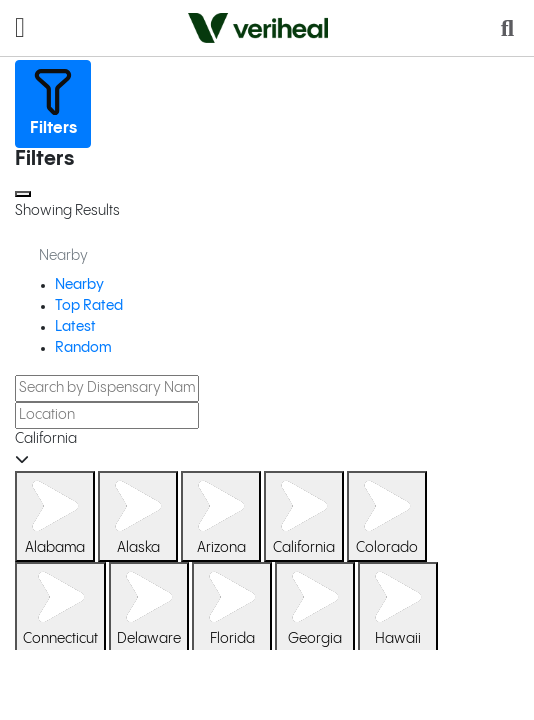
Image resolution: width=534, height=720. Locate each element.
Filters (53, 102)
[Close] (23, 194)
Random (83, 348)
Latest (75, 327)
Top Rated (89, 306)
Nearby (79, 285)
